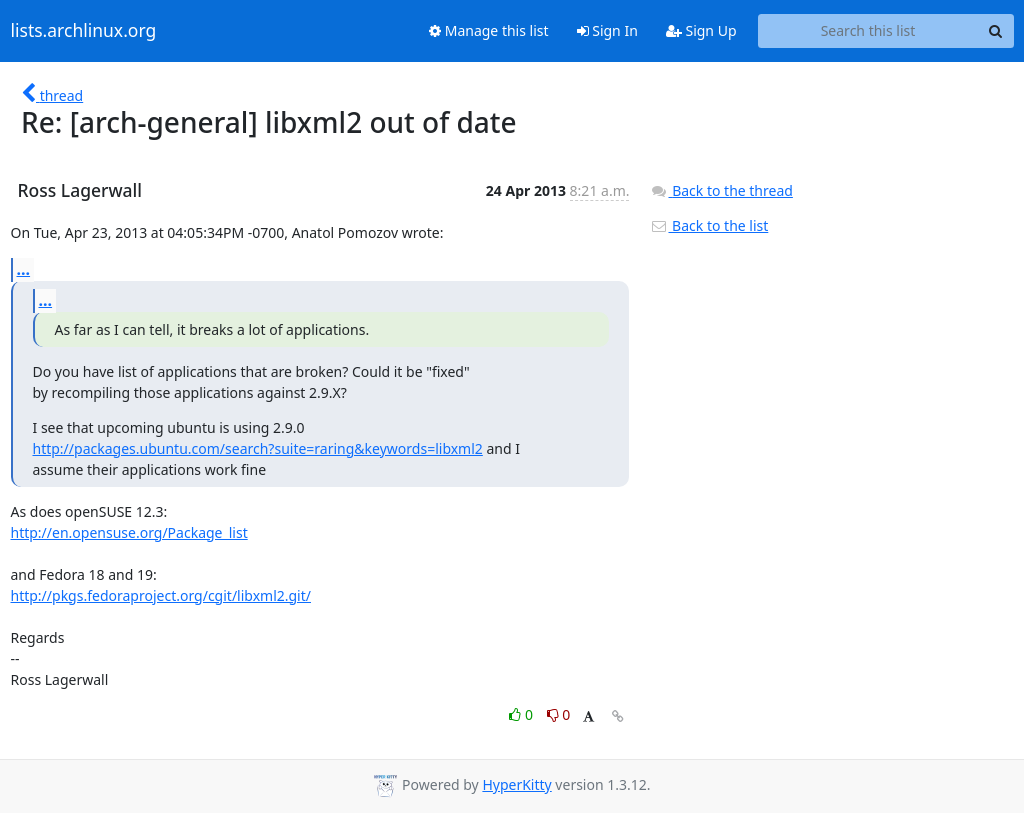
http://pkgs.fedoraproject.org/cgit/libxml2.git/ (161, 595)
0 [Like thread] (522, 714)
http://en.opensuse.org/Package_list (129, 532)
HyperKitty (516, 784)
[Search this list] (868, 31)
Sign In (607, 30)
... (24, 269)
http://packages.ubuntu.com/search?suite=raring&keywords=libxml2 (258, 448)
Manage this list (489, 30)
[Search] (996, 31)
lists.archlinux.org (84, 31)
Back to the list (709, 225)
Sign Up (701, 30)
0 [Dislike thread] (559, 714)
